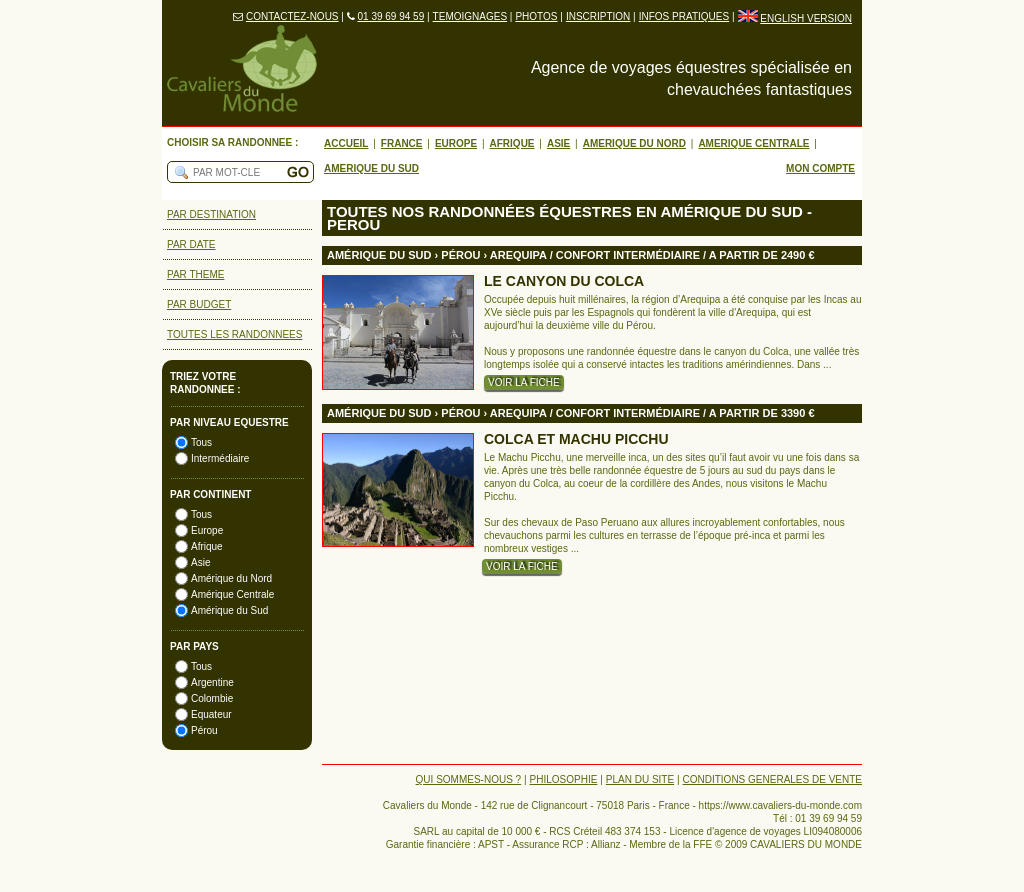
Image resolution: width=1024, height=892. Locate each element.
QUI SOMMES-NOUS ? (469, 779)
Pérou (204, 730)
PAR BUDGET (199, 304)
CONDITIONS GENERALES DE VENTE (772, 779)
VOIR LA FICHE (524, 382)
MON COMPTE (820, 168)
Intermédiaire (220, 458)
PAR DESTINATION (211, 214)
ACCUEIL (346, 143)
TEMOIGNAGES (470, 16)
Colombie (212, 698)
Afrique (207, 546)
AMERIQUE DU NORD (634, 143)
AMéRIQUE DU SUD (379, 255)
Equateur (211, 714)
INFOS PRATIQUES (684, 16)
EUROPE (456, 143)
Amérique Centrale (232, 594)
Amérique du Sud (229, 610)
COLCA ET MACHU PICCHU (576, 439)
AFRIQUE (512, 143)
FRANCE (402, 143)
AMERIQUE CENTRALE (753, 143)
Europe (207, 530)
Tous (201, 442)
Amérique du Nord (231, 578)
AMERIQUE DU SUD (371, 168)
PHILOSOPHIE (564, 779)
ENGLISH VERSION (806, 18)
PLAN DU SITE (640, 779)
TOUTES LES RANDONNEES (234, 334)
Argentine (212, 682)
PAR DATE (191, 244)
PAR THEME (195, 274)
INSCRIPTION (598, 16)
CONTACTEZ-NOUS (292, 16)
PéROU (460, 255)
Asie (200, 562)
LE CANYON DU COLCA (564, 281)
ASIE (558, 143)
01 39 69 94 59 (390, 16)
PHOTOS (536, 16)
